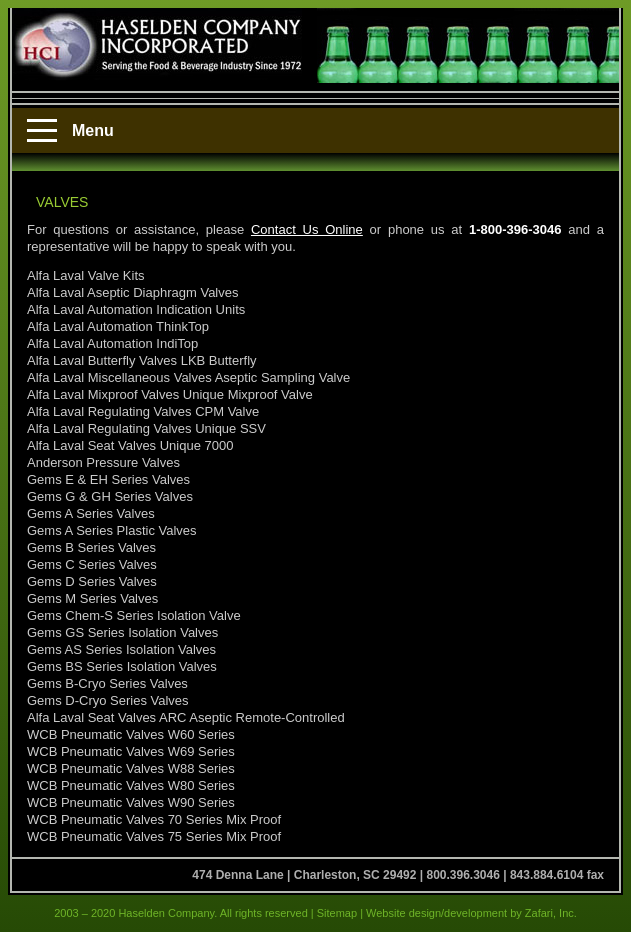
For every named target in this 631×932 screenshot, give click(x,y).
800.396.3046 (462, 875)
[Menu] (42, 131)
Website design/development (435, 913)
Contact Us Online (307, 229)
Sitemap (337, 913)
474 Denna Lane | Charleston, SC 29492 (304, 875)
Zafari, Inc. (551, 913)
